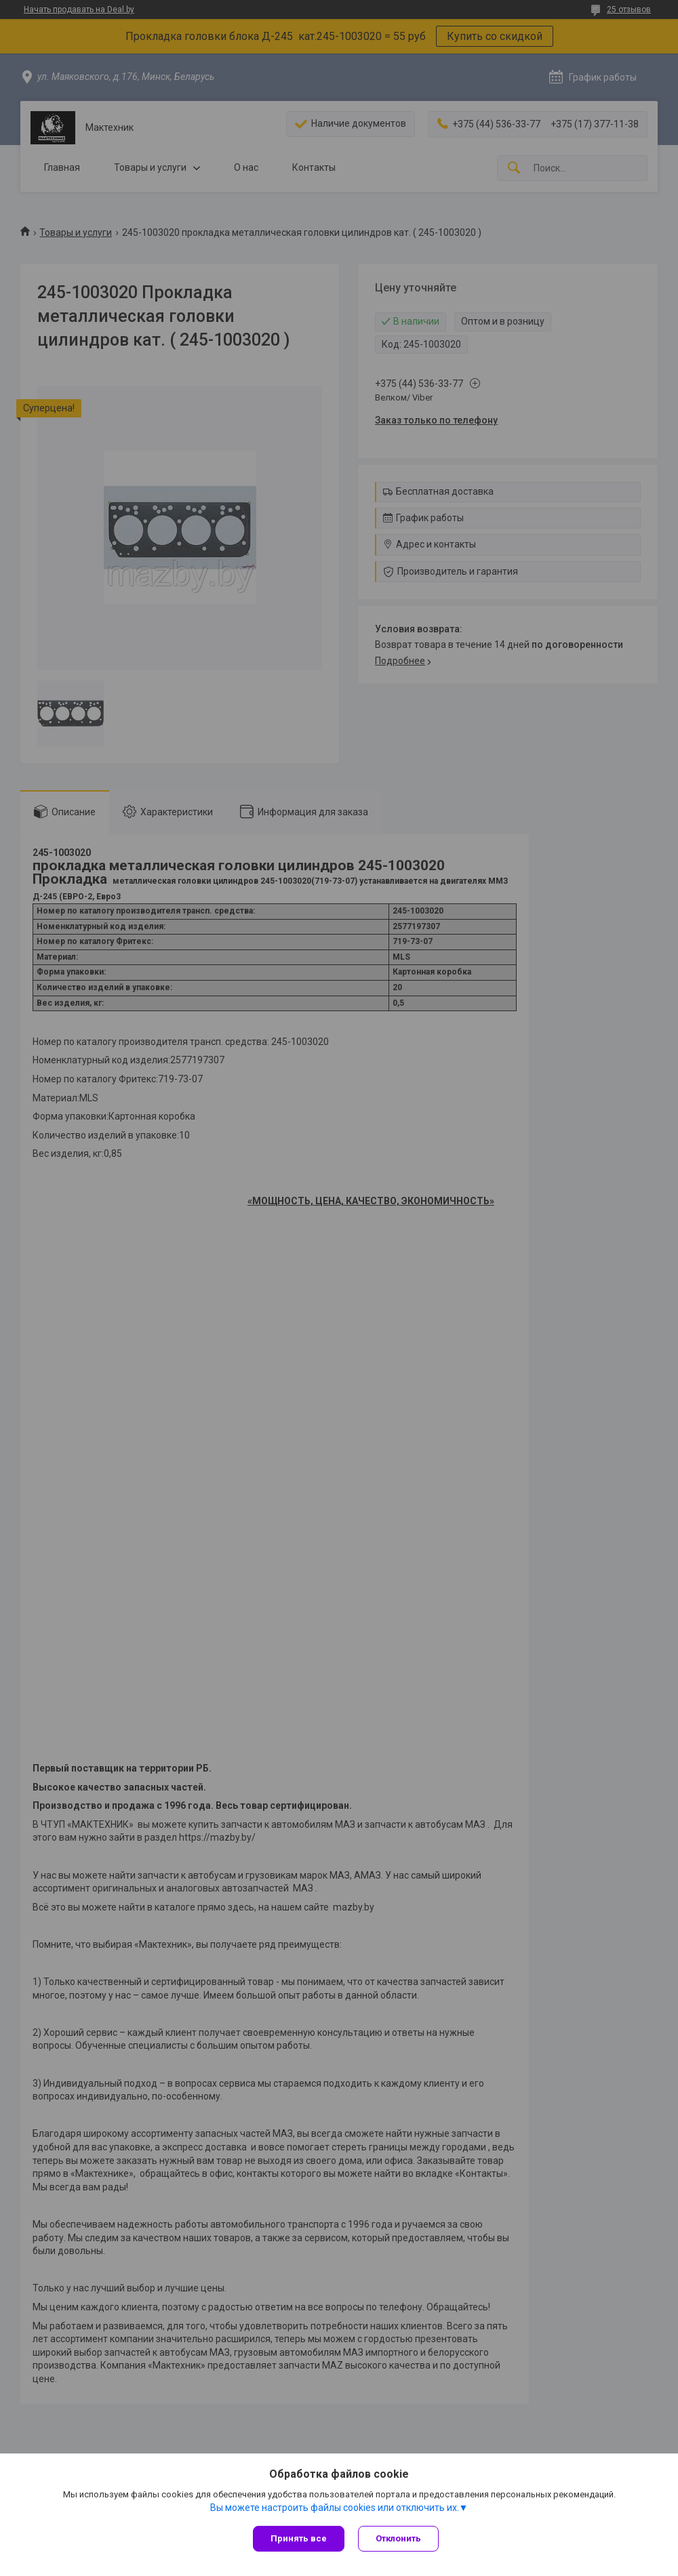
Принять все (299, 2538)
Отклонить (398, 2538)
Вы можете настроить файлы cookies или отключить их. (334, 2507)
